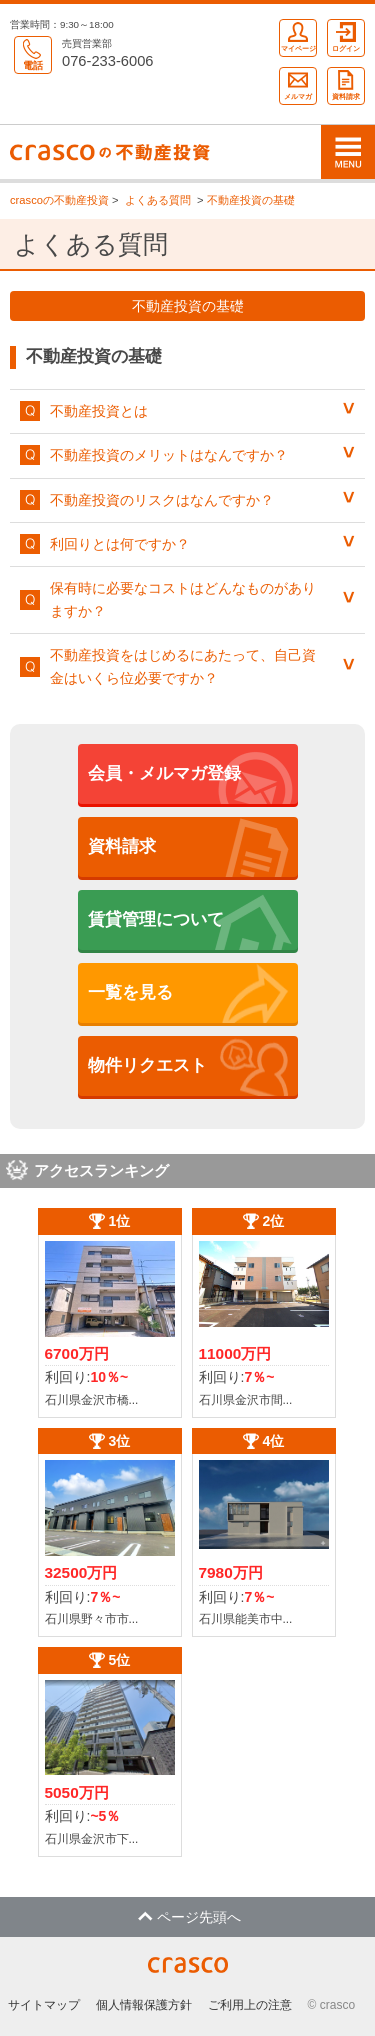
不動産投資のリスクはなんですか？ (162, 500)
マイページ (298, 36)
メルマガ (298, 84)
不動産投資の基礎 (251, 200)
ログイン (346, 36)
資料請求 (346, 84)
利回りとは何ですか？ (120, 544)
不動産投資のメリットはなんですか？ (169, 455)
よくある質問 (158, 200)
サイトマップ (44, 2005)
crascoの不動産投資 (59, 200)
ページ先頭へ (189, 1917)
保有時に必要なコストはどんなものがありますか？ (183, 599)
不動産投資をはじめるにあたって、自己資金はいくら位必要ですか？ (183, 666)
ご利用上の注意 (250, 2005)
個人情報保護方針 (144, 2005)
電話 (33, 54)
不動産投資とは (99, 411)
